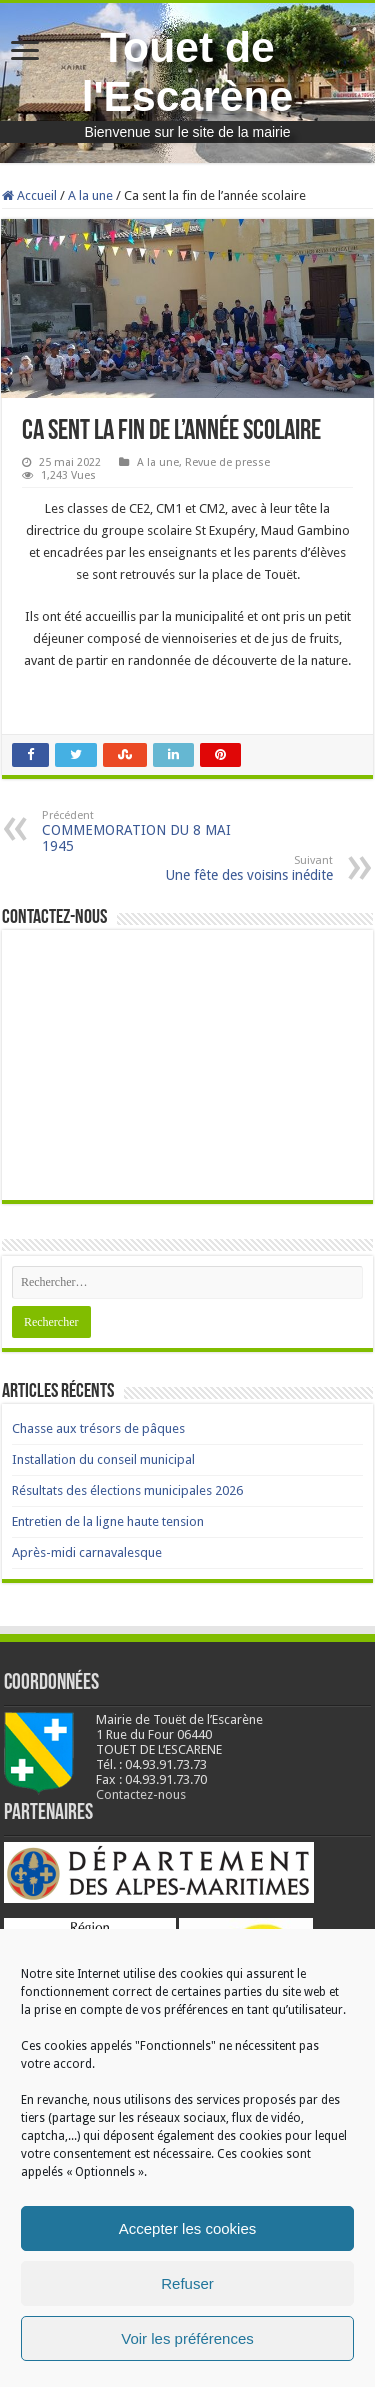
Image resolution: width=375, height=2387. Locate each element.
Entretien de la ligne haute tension (108, 1521)
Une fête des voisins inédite (230, 868)
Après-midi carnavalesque (87, 1552)
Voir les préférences (187, 2338)
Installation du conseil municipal (103, 1459)
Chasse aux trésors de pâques (98, 1428)
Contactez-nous (141, 1794)
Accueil (29, 195)
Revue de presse (227, 462)
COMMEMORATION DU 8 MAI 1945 (144, 831)
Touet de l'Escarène (188, 71)
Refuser (187, 2283)
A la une (90, 195)
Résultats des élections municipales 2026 (127, 1490)
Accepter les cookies (188, 2228)
